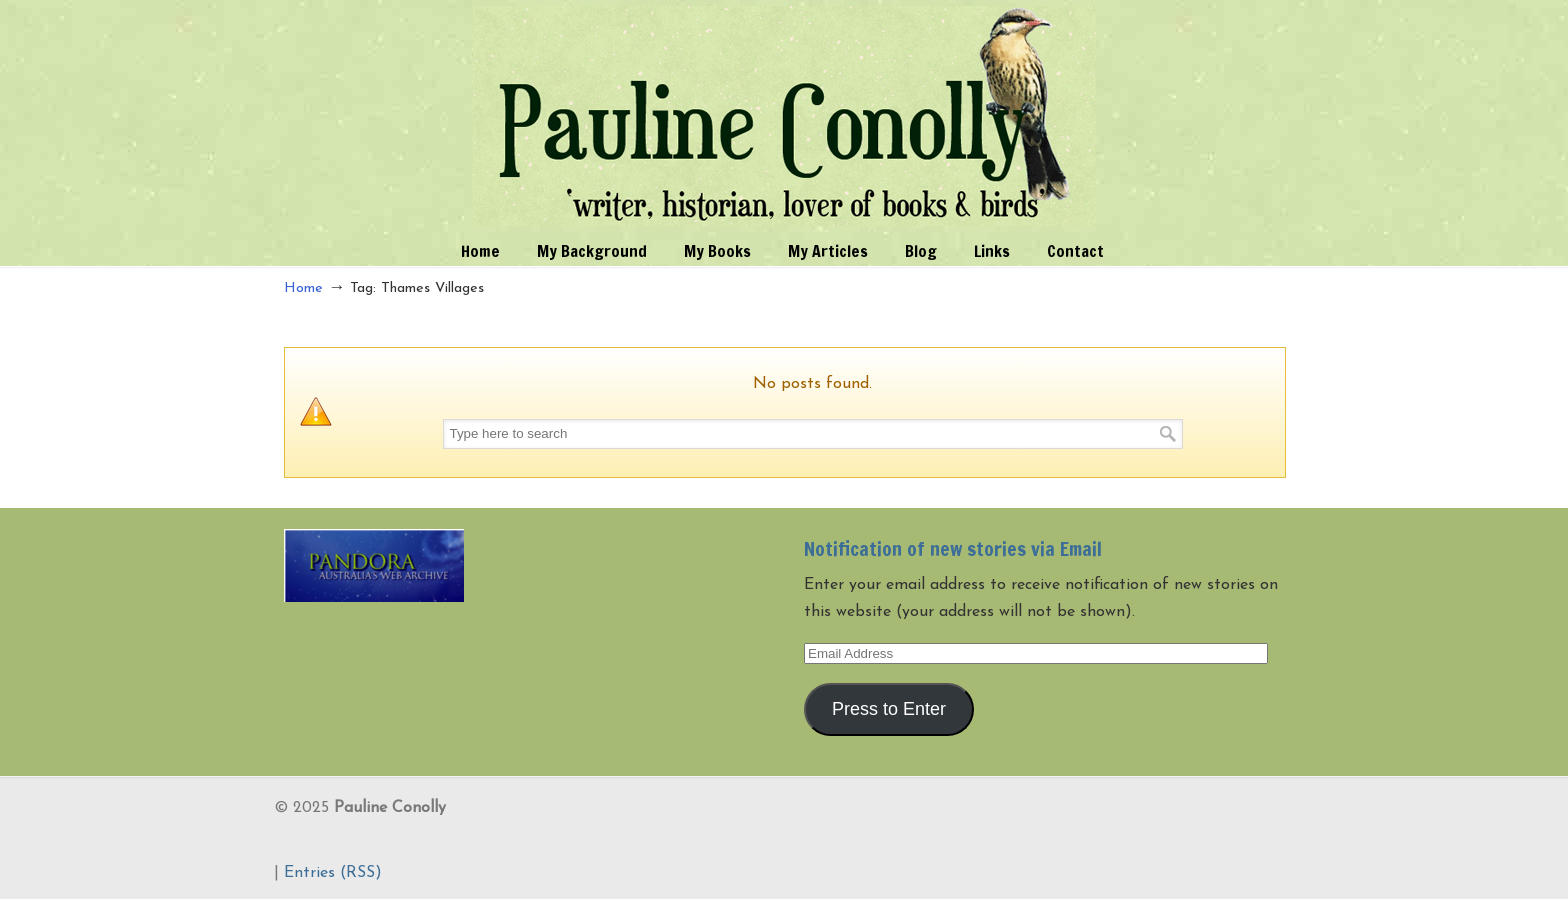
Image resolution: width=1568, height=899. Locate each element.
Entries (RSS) (333, 873)
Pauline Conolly (784, 116)
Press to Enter (889, 709)
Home (303, 288)
